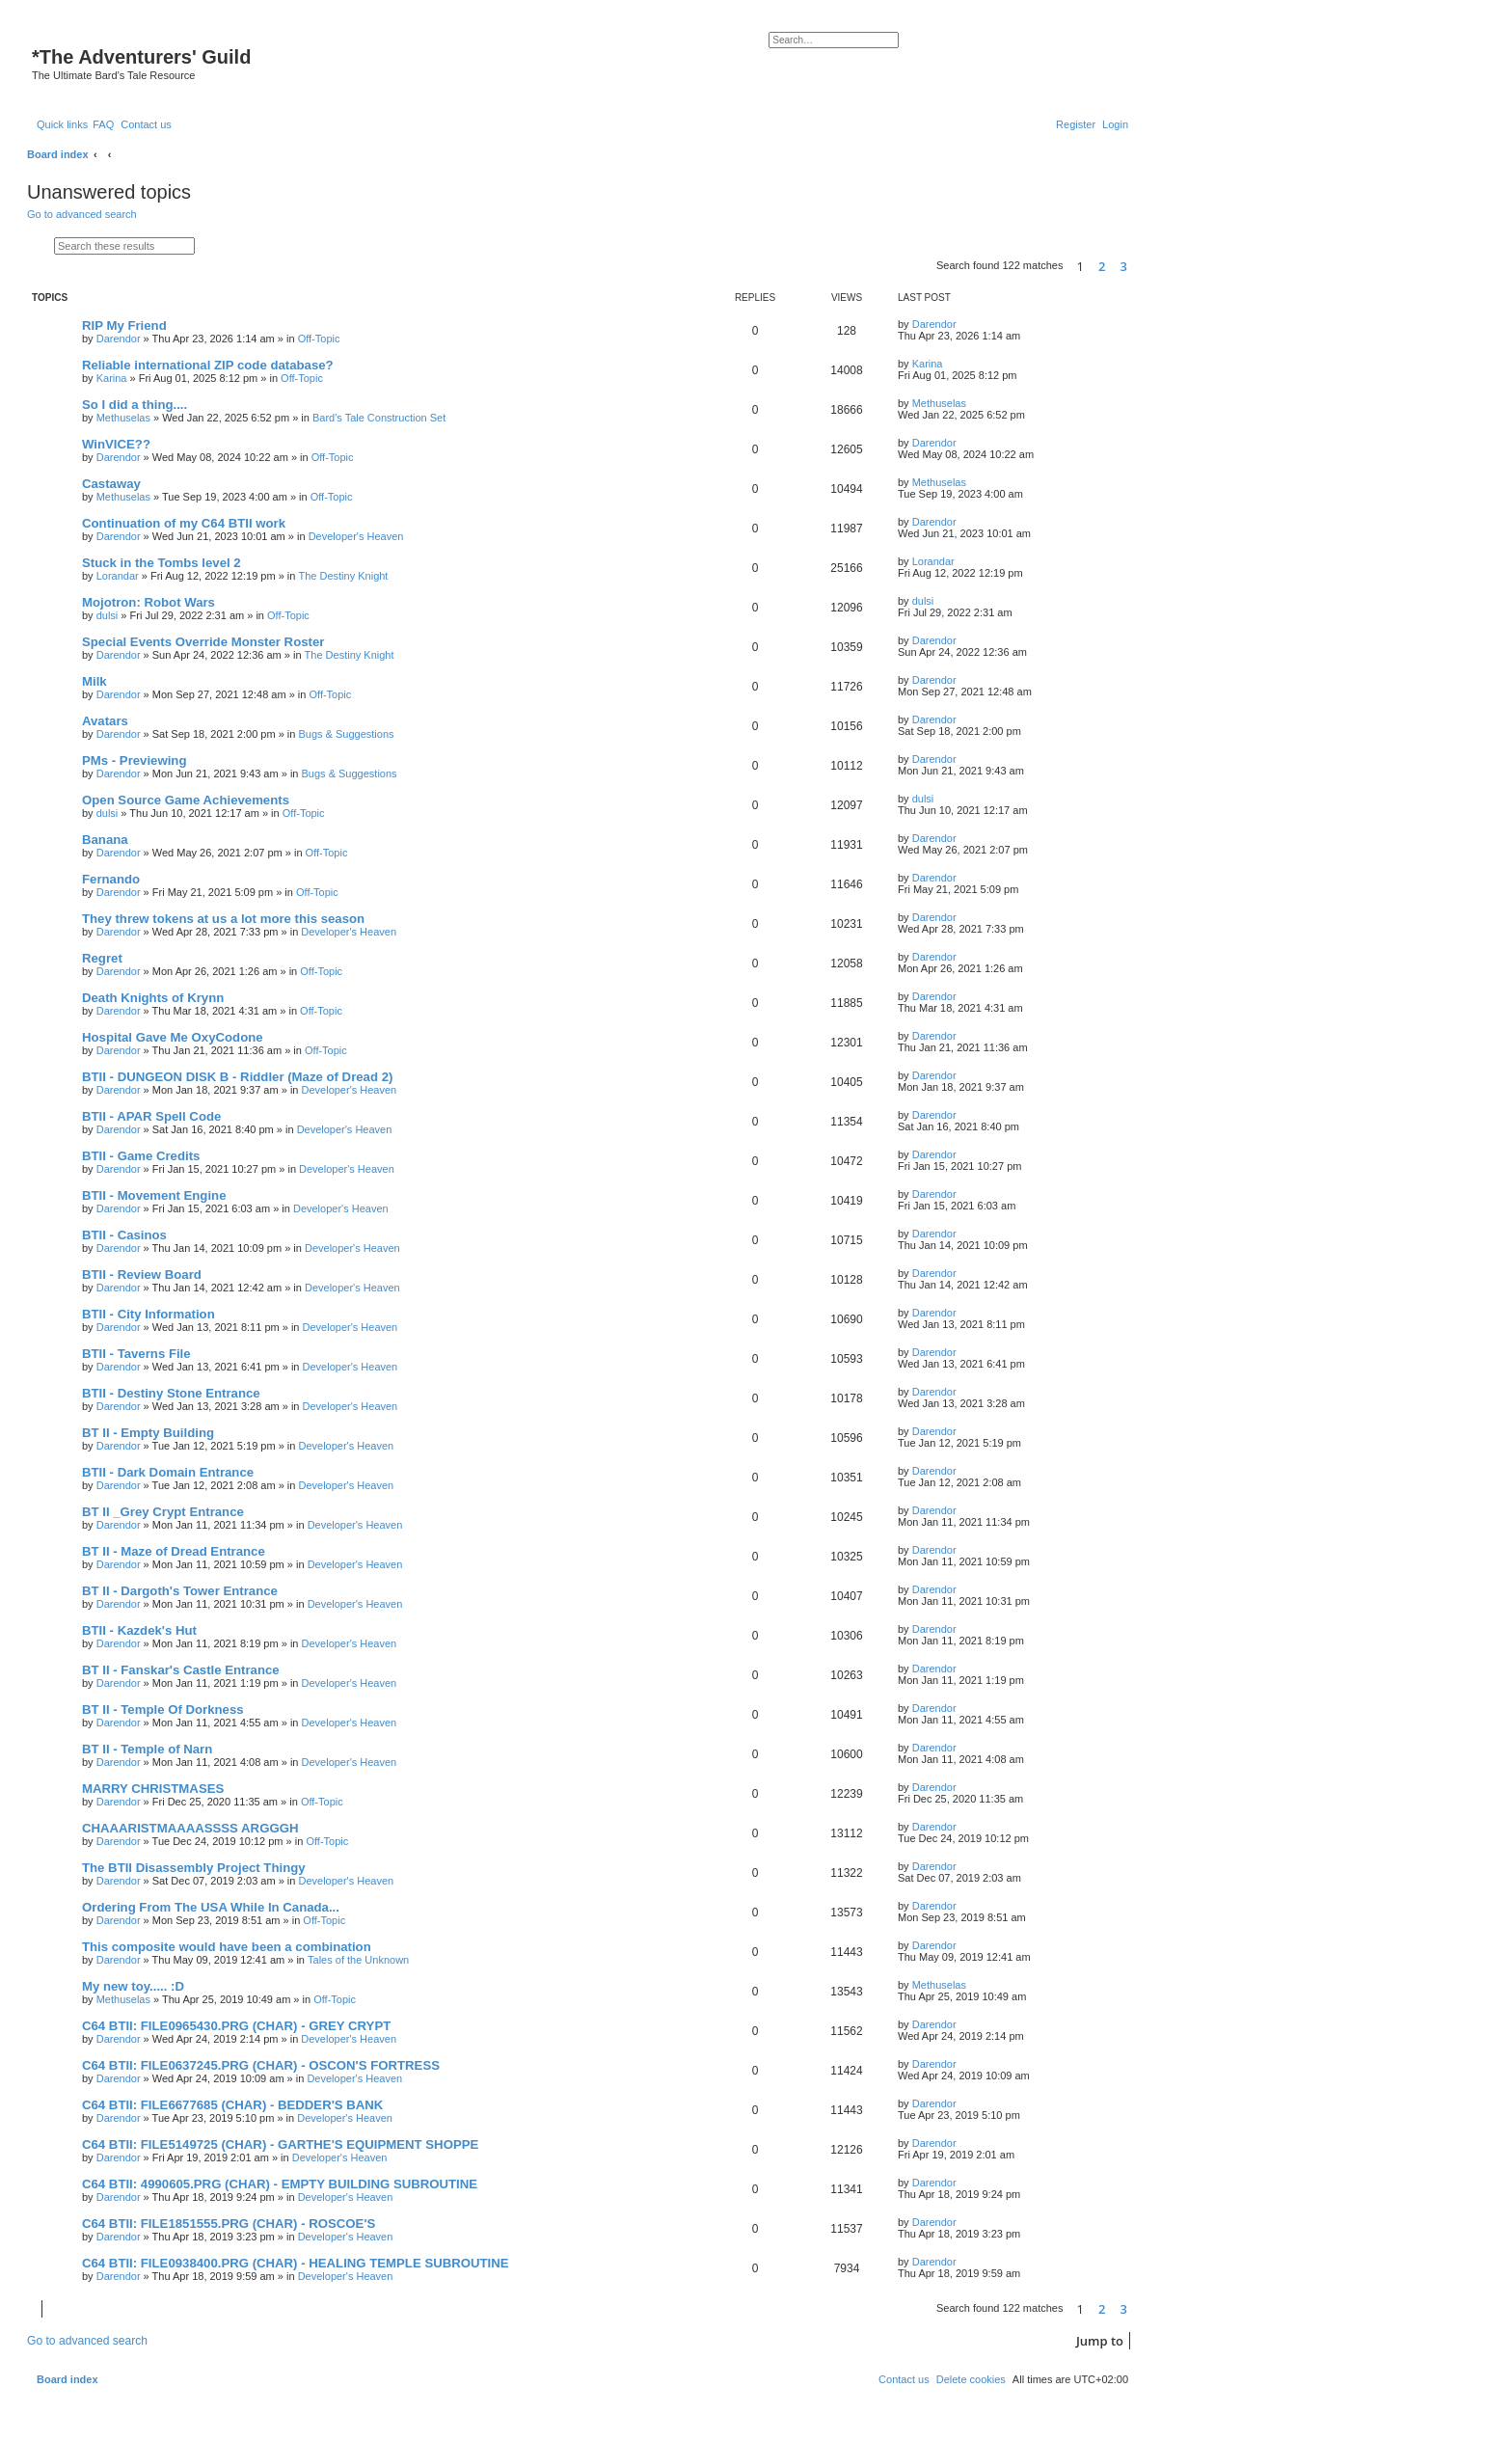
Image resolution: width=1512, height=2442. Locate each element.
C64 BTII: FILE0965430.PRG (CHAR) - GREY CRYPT (236, 2026)
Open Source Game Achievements (185, 800)
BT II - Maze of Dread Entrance (173, 1551)
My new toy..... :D (133, 1986)
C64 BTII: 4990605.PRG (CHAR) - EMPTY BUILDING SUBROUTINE (279, 2184)
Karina (111, 378)
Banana (105, 839)
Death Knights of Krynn (153, 997)
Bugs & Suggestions (345, 734)
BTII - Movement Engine (154, 1195)
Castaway (111, 483)
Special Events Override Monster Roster (203, 642)
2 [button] (1101, 266)
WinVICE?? (116, 444)
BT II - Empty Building (148, 1432)
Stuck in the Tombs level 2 (161, 563)
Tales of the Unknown (358, 1960)
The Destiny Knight (343, 576)
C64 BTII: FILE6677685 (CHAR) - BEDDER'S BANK (232, 2105)
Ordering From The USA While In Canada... (210, 1907)
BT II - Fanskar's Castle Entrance (181, 1670)
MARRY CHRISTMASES (153, 1788)
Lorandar (117, 576)
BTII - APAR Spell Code (151, 1116)
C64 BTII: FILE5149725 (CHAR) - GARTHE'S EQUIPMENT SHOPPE (280, 2144)
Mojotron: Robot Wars (148, 602)
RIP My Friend (124, 325)
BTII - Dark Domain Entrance (168, 1472)
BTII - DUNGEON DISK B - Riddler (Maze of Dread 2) (237, 1077)
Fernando (111, 879)
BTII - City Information (148, 1314)
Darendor (118, 338)
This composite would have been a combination (226, 1947)
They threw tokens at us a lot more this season (223, 918)
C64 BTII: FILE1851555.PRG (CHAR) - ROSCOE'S (228, 2223)
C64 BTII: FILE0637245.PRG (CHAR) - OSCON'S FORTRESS (261, 2065)
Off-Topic (319, 338)
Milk (94, 681)
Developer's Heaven (356, 536)
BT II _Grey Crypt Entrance (163, 1512)
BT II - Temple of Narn (147, 1749)
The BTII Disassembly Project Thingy (194, 1867)
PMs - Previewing (134, 760)
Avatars (105, 721)
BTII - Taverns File (136, 1353)
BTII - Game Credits (141, 1156)
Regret (102, 958)
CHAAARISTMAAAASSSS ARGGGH (190, 1828)
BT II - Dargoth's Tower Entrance (180, 1591)
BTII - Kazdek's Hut (139, 1630)
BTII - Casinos (124, 1235)
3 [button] (1123, 266)
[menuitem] (103, 124)
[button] (1137, 267)
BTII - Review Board (142, 1274)
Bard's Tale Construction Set (379, 417)
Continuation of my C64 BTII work (183, 523)
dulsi (107, 615)
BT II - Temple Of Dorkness (163, 1709)
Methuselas (123, 417)
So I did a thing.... (134, 404)
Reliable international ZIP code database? (208, 365)
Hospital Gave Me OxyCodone (172, 1037)
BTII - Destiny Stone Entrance (171, 1393)
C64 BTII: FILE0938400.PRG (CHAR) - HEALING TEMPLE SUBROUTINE (295, 2263)
